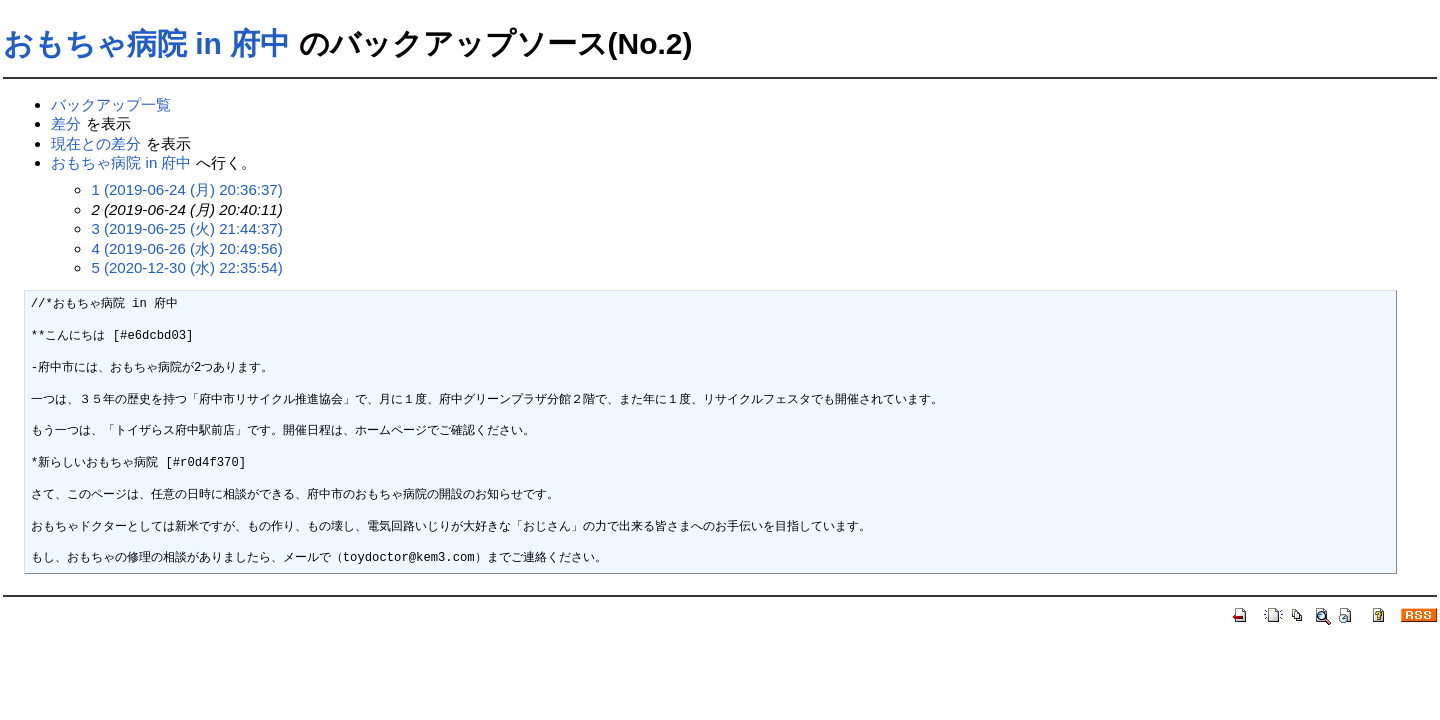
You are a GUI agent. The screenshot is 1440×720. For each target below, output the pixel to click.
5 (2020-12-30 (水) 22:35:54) (186, 267)
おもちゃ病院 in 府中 (146, 43)
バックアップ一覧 (111, 104)
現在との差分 (96, 143)
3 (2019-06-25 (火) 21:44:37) (186, 228)
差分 (66, 123)
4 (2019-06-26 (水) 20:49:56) (186, 248)
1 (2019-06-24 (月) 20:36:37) (186, 189)
